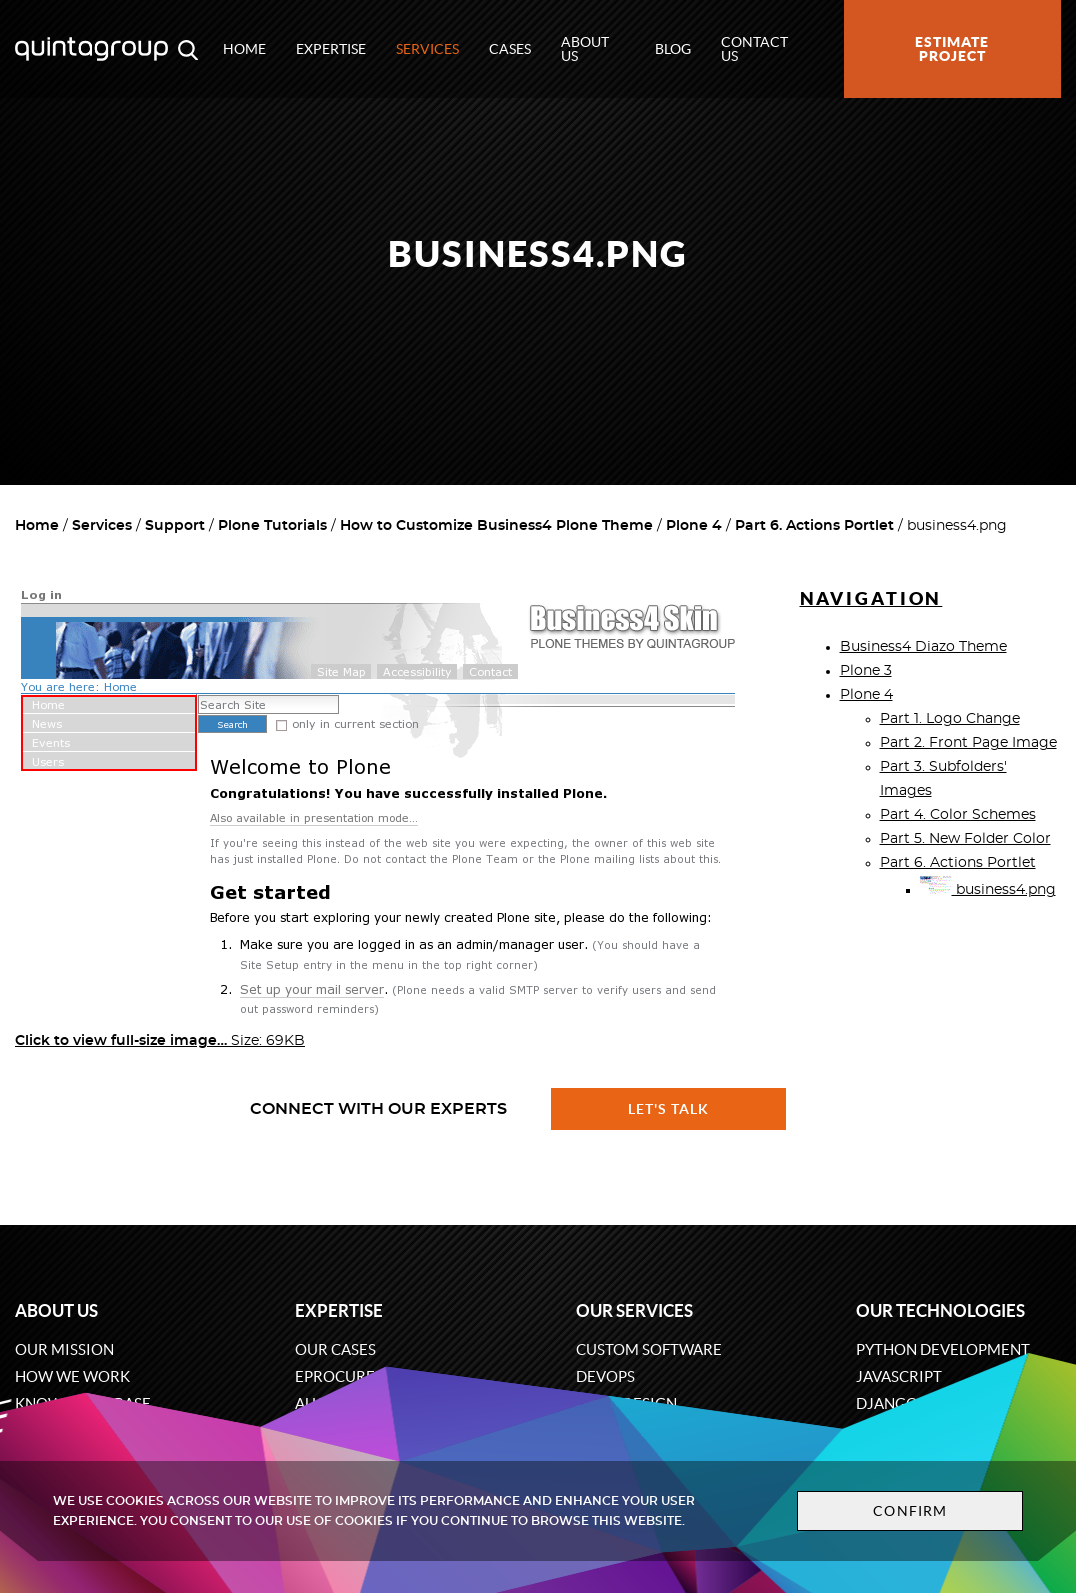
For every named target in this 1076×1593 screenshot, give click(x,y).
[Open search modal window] (188, 49)
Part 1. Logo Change (950, 719)
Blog (673, 49)
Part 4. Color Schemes (958, 815)
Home (244, 49)
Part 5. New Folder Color (965, 839)
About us (585, 49)
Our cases (335, 1349)
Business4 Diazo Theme (923, 647)
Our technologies (940, 1310)
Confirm (910, 1511)
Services (427, 49)
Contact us (754, 49)
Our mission (64, 1349)
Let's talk (669, 1109)
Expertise (331, 49)
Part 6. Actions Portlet (814, 526)
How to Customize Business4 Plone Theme (496, 526)
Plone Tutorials (272, 526)
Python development (943, 1349)
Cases (510, 49)
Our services (634, 1310)
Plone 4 (694, 526)
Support (175, 526)
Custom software (649, 1349)
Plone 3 (866, 671)
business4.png (988, 890)
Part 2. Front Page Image (968, 743)
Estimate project (952, 49)
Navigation (871, 598)
